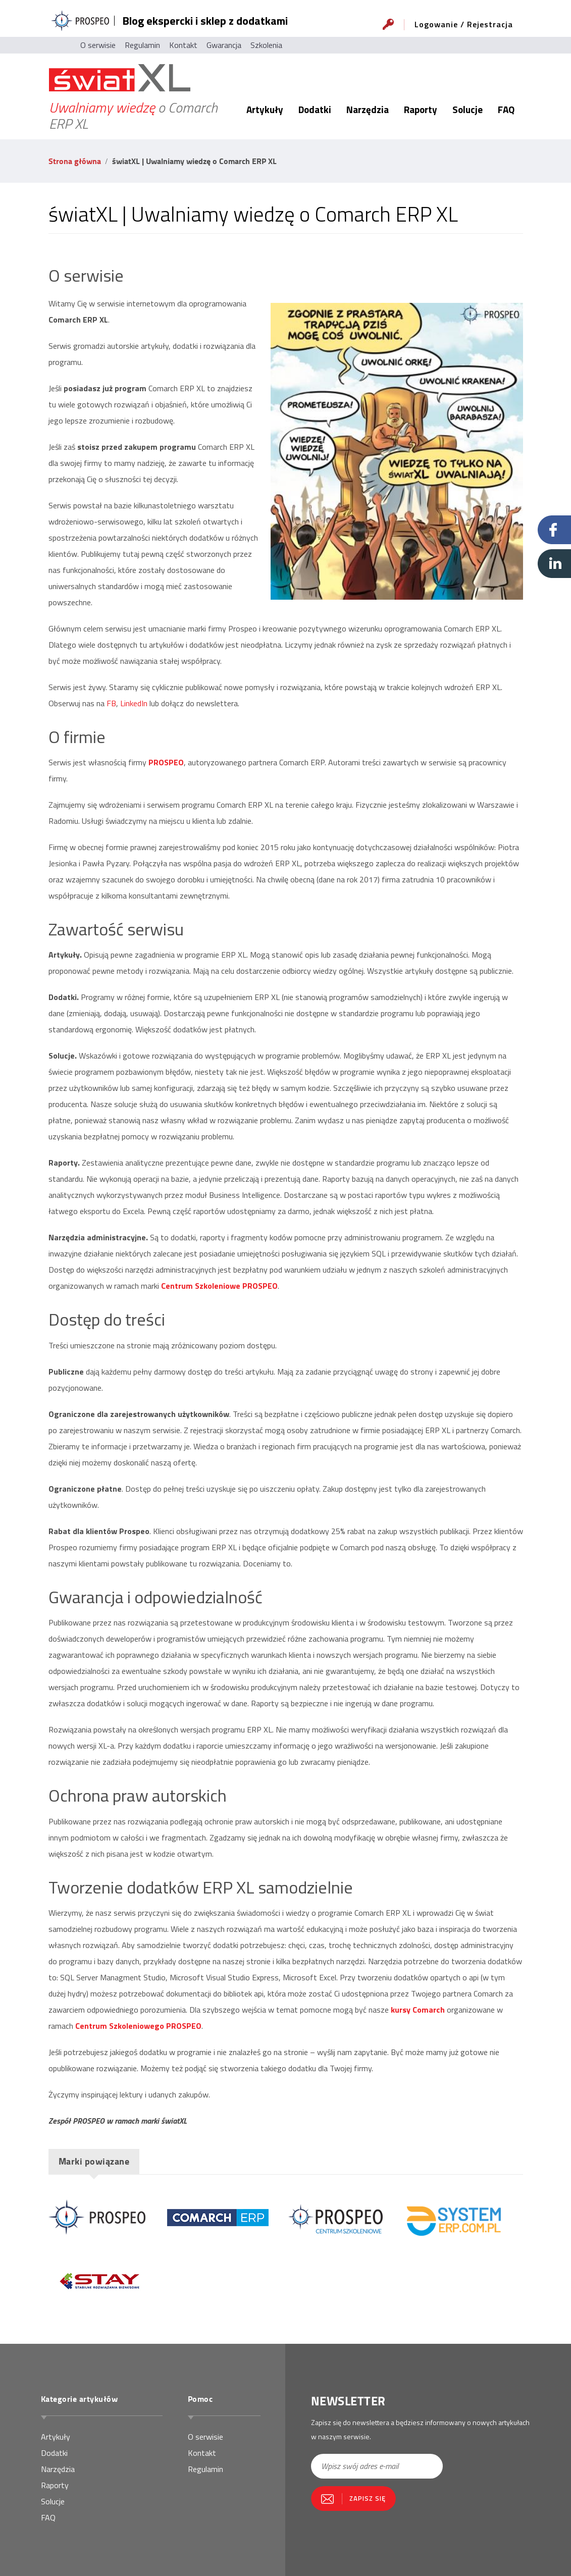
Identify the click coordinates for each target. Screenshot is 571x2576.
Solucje (467, 109)
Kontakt (183, 45)
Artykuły (264, 109)
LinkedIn (133, 703)
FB (111, 703)
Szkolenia (266, 45)
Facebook (554, 529)
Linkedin (554, 563)
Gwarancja (223, 45)
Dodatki (314, 109)
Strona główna (74, 161)
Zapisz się (367, 2498)
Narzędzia (367, 109)
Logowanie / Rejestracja (463, 24)
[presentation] (370, 2537)
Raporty (420, 109)
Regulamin (142, 45)
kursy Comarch (418, 2010)
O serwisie (98, 45)
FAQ (506, 109)
